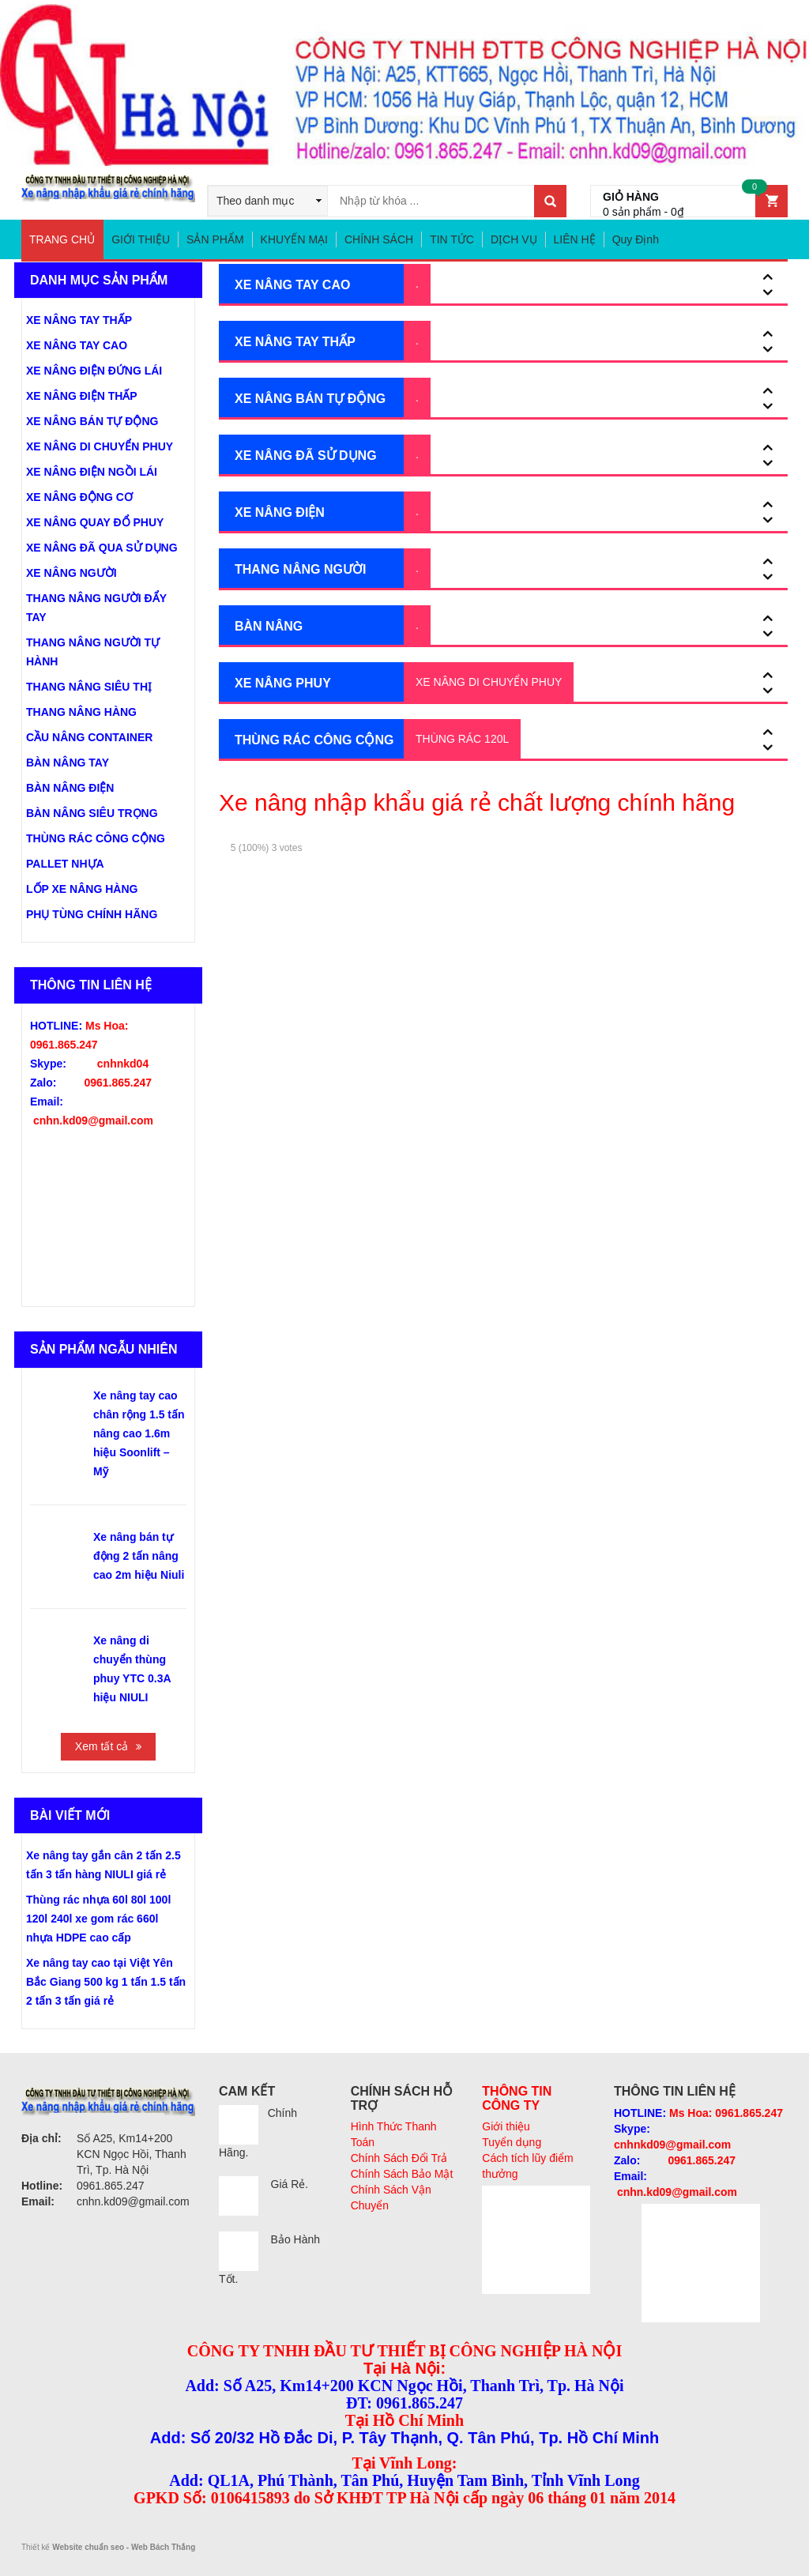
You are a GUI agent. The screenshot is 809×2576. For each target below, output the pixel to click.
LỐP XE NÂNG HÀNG (81, 889)
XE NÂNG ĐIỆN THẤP (81, 396)
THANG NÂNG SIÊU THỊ (89, 686)
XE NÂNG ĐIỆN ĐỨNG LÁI (94, 370)
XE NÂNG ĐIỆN (280, 512)
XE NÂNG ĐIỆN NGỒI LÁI (91, 471)
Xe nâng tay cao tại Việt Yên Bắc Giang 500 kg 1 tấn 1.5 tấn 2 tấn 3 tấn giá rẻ (106, 1981)
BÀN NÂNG (269, 626)
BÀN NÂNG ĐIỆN (70, 787)
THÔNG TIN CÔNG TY (516, 2098)
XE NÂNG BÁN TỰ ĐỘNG (310, 398)
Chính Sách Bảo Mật (402, 2173)
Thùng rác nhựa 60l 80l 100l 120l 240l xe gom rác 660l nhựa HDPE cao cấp (98, 1918)
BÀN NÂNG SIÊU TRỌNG (92, 813)
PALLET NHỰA (65, 863)
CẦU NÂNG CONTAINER (89, 737)
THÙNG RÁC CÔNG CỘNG (314, 740)
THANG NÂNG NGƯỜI (300, 569)
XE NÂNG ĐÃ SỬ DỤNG (306, 455)
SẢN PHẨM (214, 239)
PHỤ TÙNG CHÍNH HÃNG (91, 914)
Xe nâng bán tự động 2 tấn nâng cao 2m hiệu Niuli (138, 1556)
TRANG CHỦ (62, 239)
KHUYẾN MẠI (294, 239)
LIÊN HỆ (575, 239)
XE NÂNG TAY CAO (292, 285)
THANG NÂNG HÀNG (81, 712)
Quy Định (635, 239)
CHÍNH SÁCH (378, 239)
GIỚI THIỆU (140, 239)
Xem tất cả (101, 1746)
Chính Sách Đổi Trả (399, 2158)
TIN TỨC (452, 239)
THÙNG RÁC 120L (462, 739)
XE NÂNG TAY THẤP (295, 341)
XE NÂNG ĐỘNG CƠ (79, 497)
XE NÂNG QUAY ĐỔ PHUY (95, 522)
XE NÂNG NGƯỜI (71, 573)
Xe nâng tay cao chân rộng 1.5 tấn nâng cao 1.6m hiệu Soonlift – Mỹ (139, 1433)
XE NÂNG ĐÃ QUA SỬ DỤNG (102, 547)
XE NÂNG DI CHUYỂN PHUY (489, 682)
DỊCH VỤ (514, 239)
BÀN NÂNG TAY (67, 762)
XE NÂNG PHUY (283, 683)
